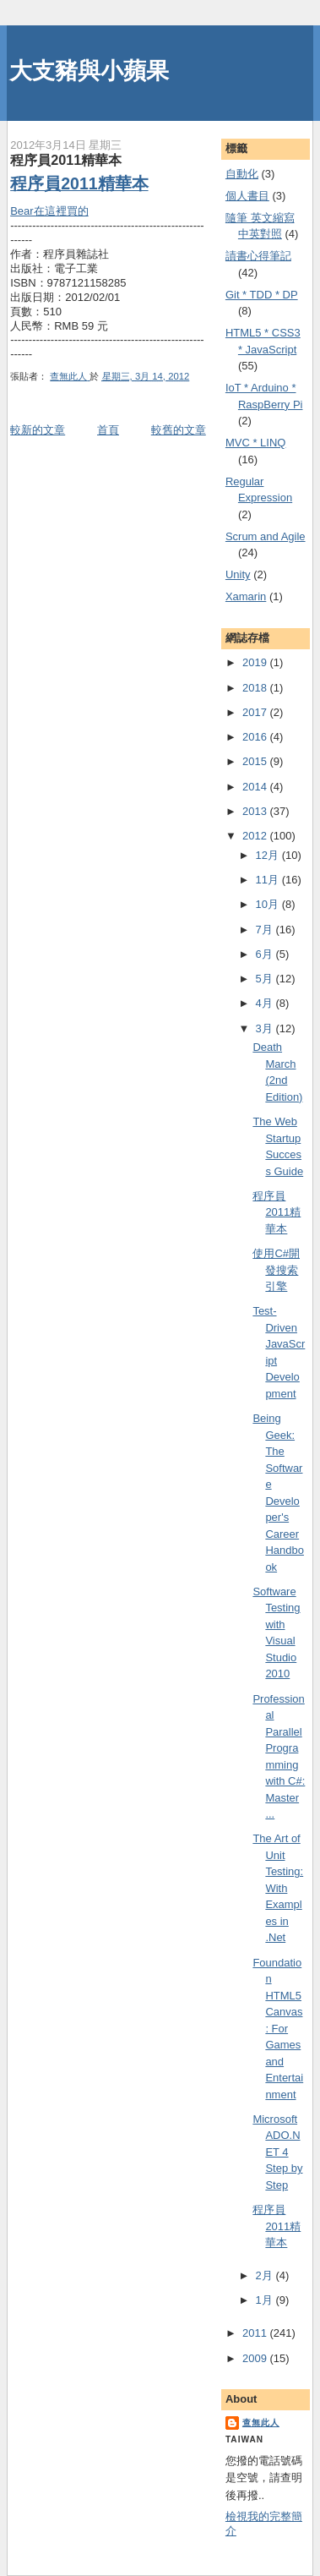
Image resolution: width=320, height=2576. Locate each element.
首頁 (108, 430)
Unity (238, 574)
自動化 (241, 173)
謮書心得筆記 (258, 255)
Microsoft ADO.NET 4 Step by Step (277, 2152)
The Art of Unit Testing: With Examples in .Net (277, 1888)
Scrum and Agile (265, 536)
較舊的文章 (178, 430)
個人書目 (247, 195)
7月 (266, 929)
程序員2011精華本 (79, 183)
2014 (256, 786)
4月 (266, 1003)
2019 (256, 662)
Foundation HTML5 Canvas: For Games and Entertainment (277, 2028)
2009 (256, 2358)
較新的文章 (37, 430)
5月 (266, 978)
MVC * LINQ (255, 442)
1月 (266, 2300)
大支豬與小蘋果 (89, 70)
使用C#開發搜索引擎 (276, 1270)
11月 (269, 879)
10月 (269, 904)
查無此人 (260, 2422)
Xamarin (245, 596)
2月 (266, 2275)
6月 (266, 954)
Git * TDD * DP (261, 294)
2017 (256, 712)
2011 (256, 2333)
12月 (269, 855)
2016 (256, 736)
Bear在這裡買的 (49, 211)
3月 (266, 1028)
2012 (256, 835)
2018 (256, 687)
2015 (256, 761)
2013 (256, 811)
